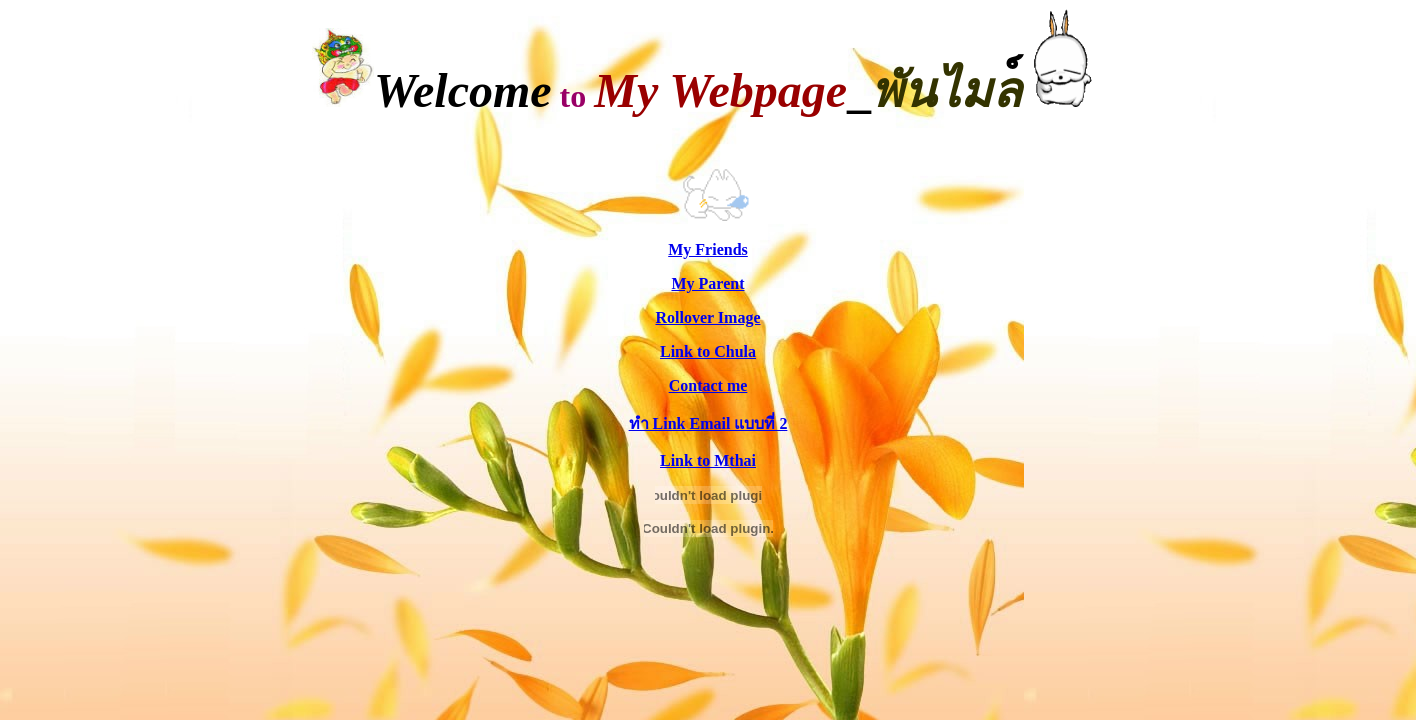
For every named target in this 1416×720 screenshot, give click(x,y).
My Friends (708, 249)
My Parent (707, 283)
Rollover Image (707, 317)
